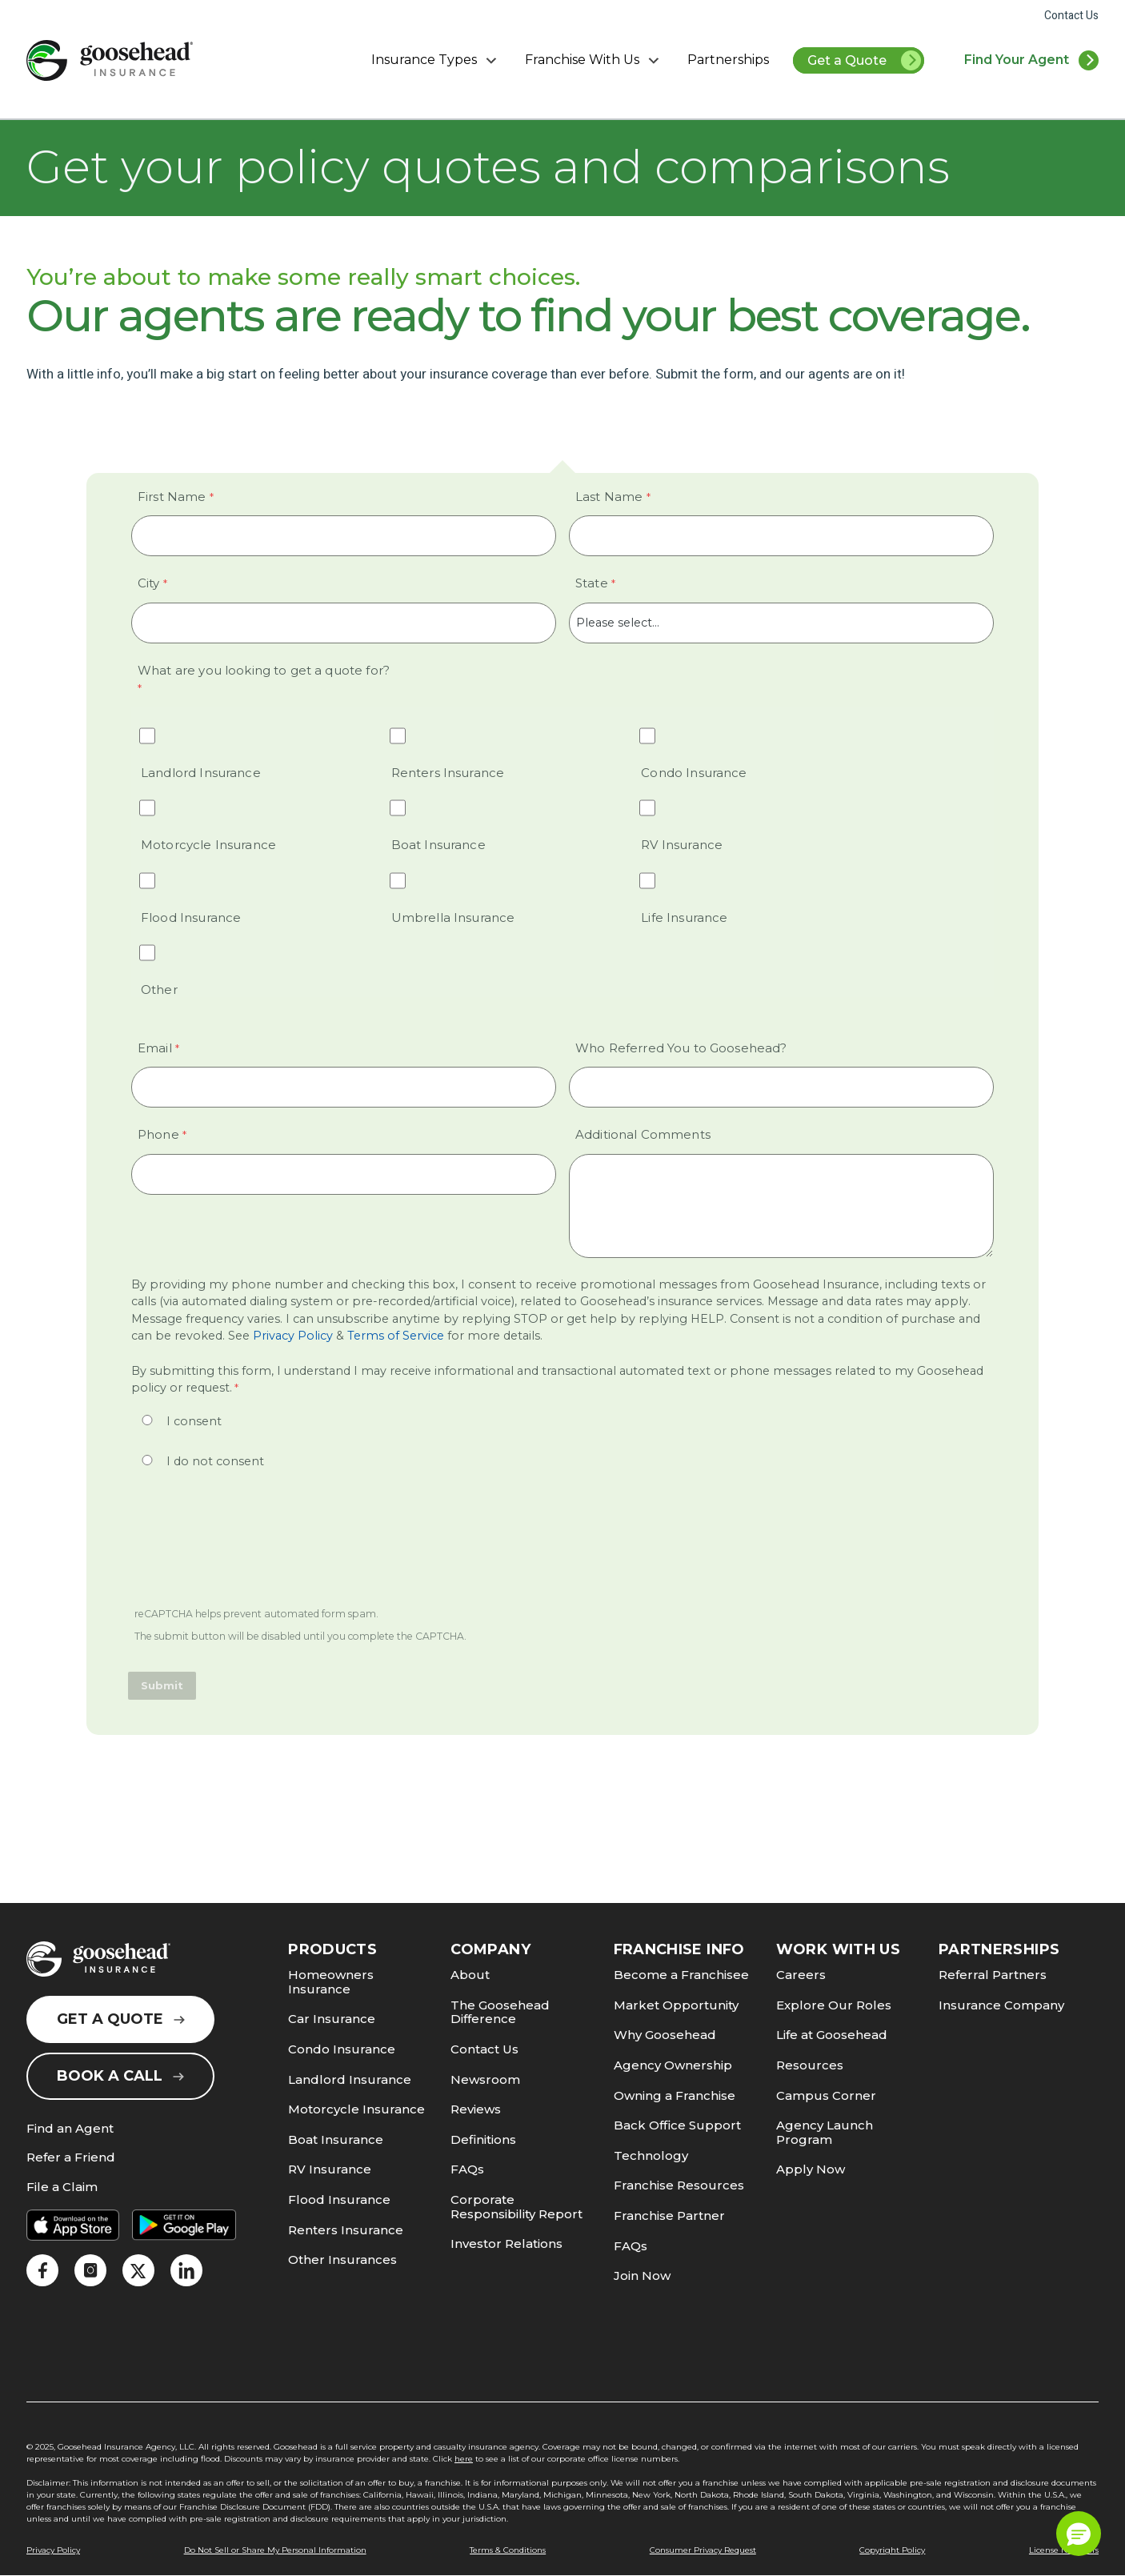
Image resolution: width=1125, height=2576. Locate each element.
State (591, 583)
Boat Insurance (438, 844)
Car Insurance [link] (331, 2018)
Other (159, 989)
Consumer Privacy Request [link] (703, 2550)
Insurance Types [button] (436, 60)
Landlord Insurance (201, 772)
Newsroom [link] (485, 2079)
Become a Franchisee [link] (681, 1974)
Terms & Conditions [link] (508, 2550)
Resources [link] (809, 2065)
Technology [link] (651, 2155)
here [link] (463, 2459)
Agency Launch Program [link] (824, 2132)
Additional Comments (643, 1134)
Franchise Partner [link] (669, 2215)
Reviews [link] (475, 2109)
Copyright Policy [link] (892, 2550)
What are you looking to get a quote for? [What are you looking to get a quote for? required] (264, 670)
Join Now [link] (642, 2275)
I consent (194, 1421)
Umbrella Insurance (453, 917)
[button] (1078, 2533)
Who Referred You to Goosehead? (681, 1048)
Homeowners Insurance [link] (331, 1982)
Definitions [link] (483, 2139)
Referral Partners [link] (993, 1974)
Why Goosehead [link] (665, 2034)
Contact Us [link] (1071, 15)
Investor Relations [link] (506, 2243)
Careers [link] (801, 1974)
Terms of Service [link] (395, 1335)
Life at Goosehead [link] (831, 2034)
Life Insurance (684, 917)
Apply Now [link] (810, 2169)
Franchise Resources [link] (679, 2185)
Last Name (609, 496)
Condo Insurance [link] (341, 2049)
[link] (109, 60)
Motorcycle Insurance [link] (356, 2109)
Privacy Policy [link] (291, 1335)
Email (155, 1048)
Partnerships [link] (728, 59)
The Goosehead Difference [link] (500, 2012)
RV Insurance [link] (329, 2169)
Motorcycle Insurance (208, 844)
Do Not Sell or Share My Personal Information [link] (275, 2550)
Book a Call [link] (120, 2076)
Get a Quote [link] (865, 62)
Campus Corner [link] (826, 2095)
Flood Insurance (191, 917)
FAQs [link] (467, 2169)
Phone (158, 1134)
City (149, 583)
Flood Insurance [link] (339, 2199)
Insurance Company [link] (1001, 2005)
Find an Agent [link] (70, 2129)
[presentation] (251, 1549)
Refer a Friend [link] (70, 2158)
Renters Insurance (448, 772)
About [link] (470, 1974)
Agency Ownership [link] (673, 2065)
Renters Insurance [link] (345, 2229)
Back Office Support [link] (677, 2125)
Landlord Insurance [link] (349, 2079)
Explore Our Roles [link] (833, 2005)
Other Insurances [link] (342, 2259)
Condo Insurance (694, 772)
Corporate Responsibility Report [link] (516, 2206)
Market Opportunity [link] (676, 2005)
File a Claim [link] (62, 2187)
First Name (172, 496)
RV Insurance (682, 844)
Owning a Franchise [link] (674, 2095)
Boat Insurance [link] (335, 2139)
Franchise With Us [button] (594, 60)
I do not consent (215, 1461)
